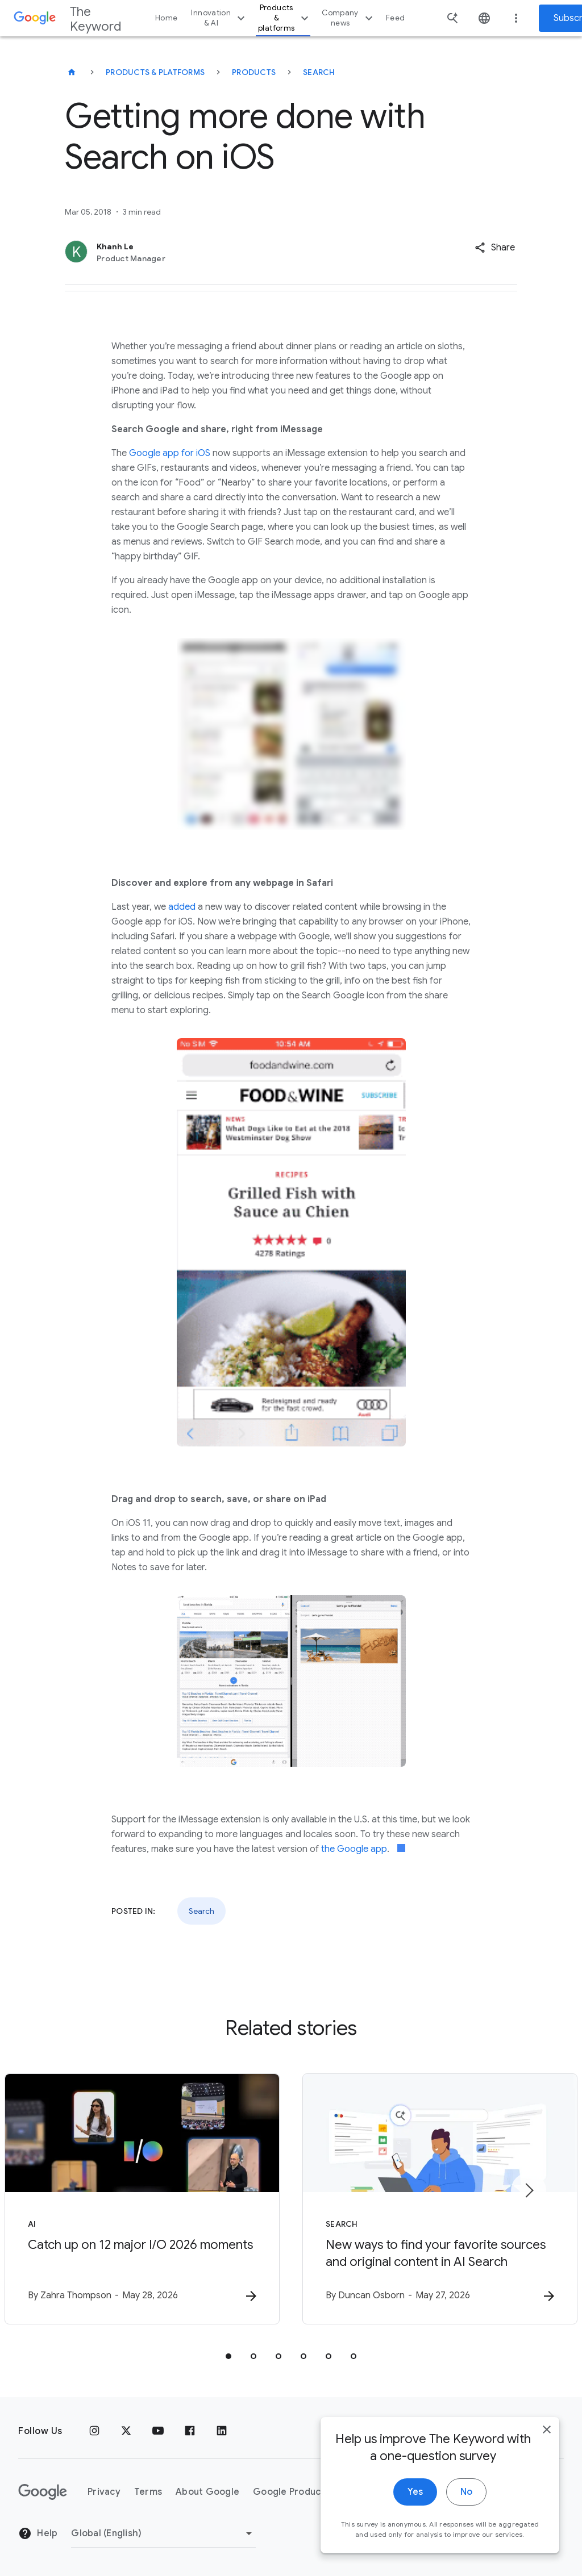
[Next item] (528, 2190)
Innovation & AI (219, 18)
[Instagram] (94, 2431)
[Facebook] (189, 2431)
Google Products (291, 2492)
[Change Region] (163, 2533)
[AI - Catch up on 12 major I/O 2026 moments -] (142, 2199)
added (182, 907)
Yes (415, 2510)
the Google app (354, 1849)
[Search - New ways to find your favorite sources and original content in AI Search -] (440, 2199)
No (466, 2510)
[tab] (228, 2356)
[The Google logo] (42, 2492)
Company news (349, 18)
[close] (546, 2448)
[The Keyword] (71, 72)
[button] (494, 247)
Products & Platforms (155, 72)
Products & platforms (284, 18)
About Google (207, 2492)
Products (254, 72)
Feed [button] (395, 18)
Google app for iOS (169, 453)
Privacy (104, 2492)
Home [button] (166, 18)
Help (37, 2533)
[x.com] (126, 2431)
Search (319, 72)
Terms (148, 2492)
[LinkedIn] (221, 2431)
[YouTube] (158, 2431)
